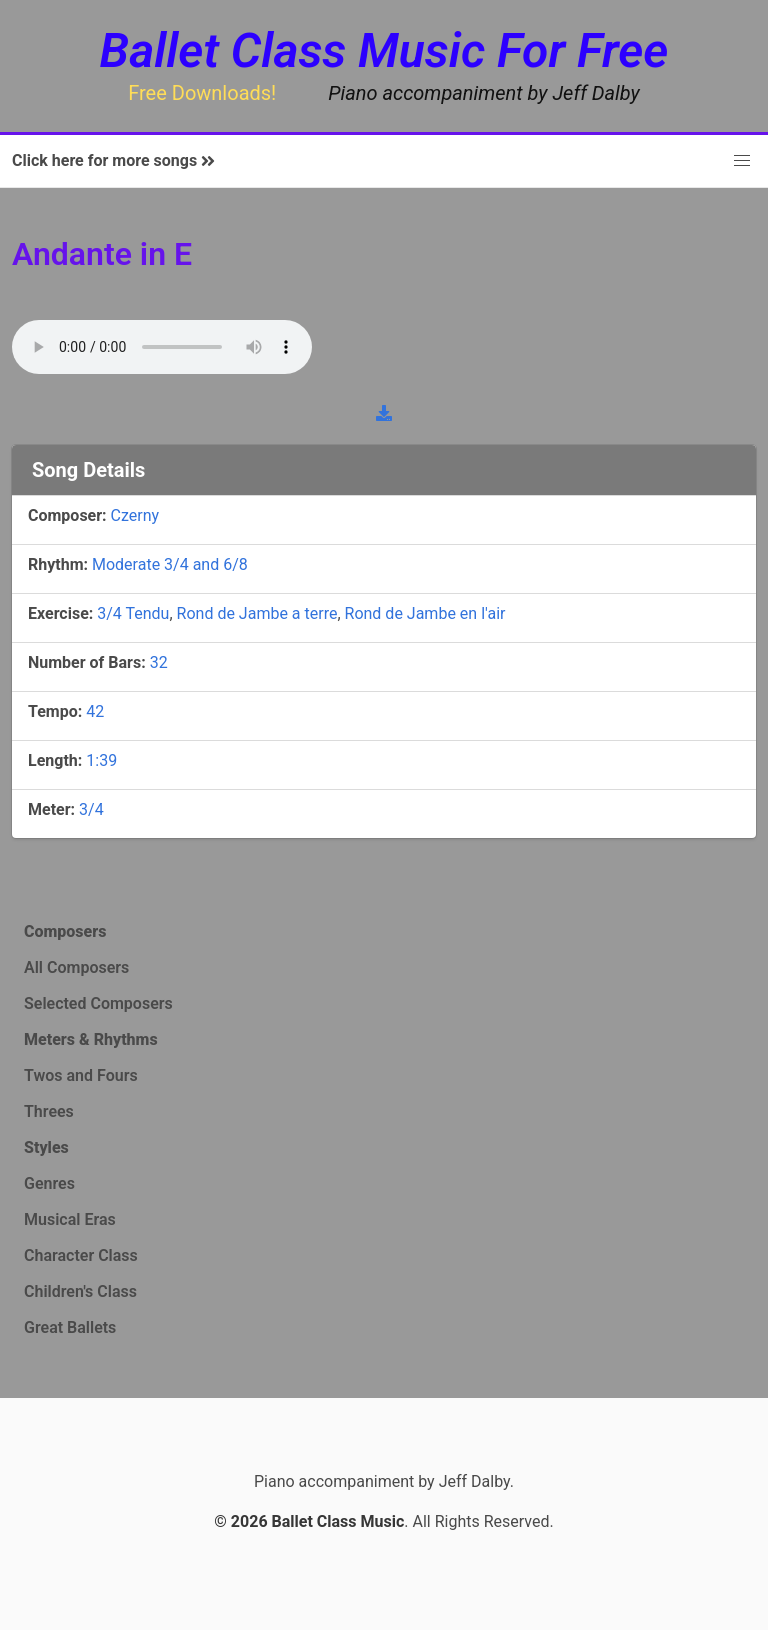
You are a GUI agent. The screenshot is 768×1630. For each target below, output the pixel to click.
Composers (65, 931)
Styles (46, 1147)
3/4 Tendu (133, 613)
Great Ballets (70, 1327)
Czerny (135, 515)
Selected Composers (98, 1003)
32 (159, 662)
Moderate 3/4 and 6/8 (170, 564)
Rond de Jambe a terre (257, 613)
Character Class (81, 1255)
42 (95, 711)
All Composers (76, 967)
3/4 (91, 809)
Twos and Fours (81, 1075)
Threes (49, 1111)
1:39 (101, 760)
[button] (742, 161)
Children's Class (80, 1291)
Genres (49, 1183)
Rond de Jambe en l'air (425, 613)
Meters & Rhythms (91, 1039)
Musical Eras (70, 1219)
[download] (384, 413)
